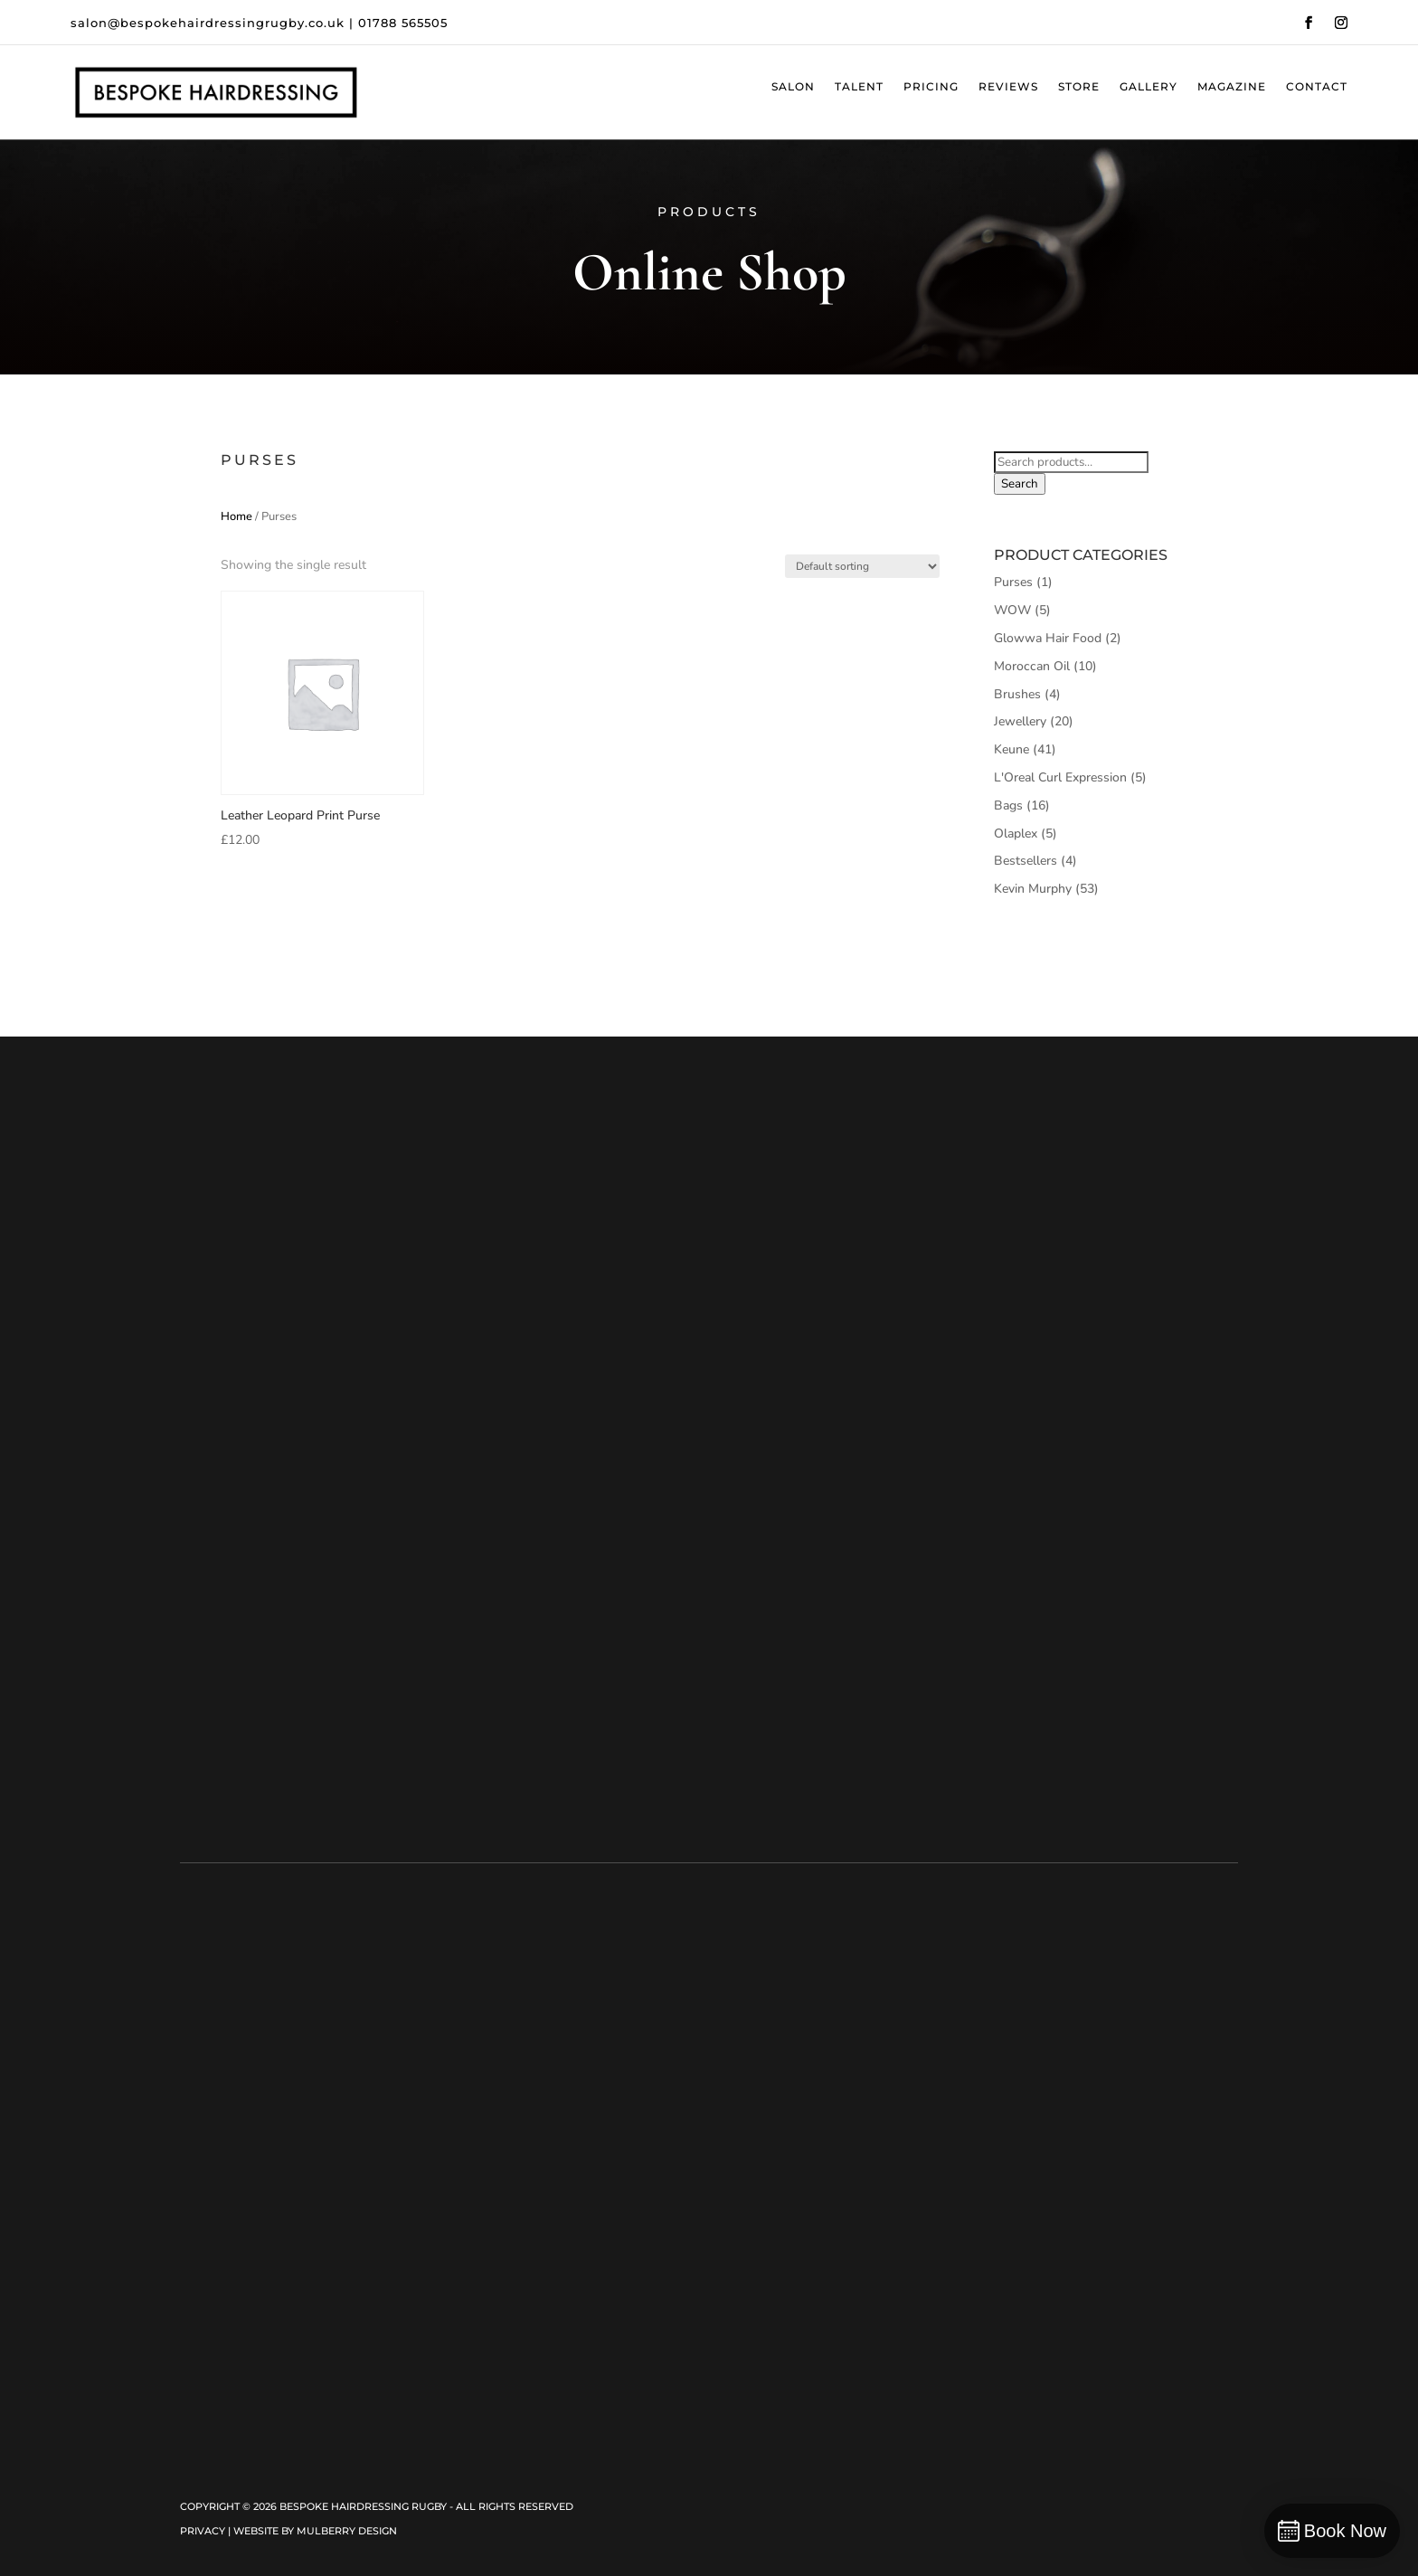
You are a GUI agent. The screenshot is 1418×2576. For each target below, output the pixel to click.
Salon (793, 86)
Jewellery (1020, 721)
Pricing (931, 86)
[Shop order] (862, 566)
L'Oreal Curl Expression (1060, 777)
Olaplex (1015, 833)
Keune (1011, 749)
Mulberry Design (347, 2530)
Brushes (1017, 694)
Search (1019, 484)
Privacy (202, 2530)
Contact (1316, 86)
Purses (1013, 582)
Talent (859, 86)
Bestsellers (1025, 860)
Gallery (1148, 86)
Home (236, 516)
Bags (1008, 805)
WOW (1012, 610)
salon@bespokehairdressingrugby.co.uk (208, 22)
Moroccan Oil (1032, 666)
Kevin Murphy (1033, 888)
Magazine (1231, 86)
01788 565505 (403, 22)
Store (1079, 86)
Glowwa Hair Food (1047, 638)
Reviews (1008, 86)
